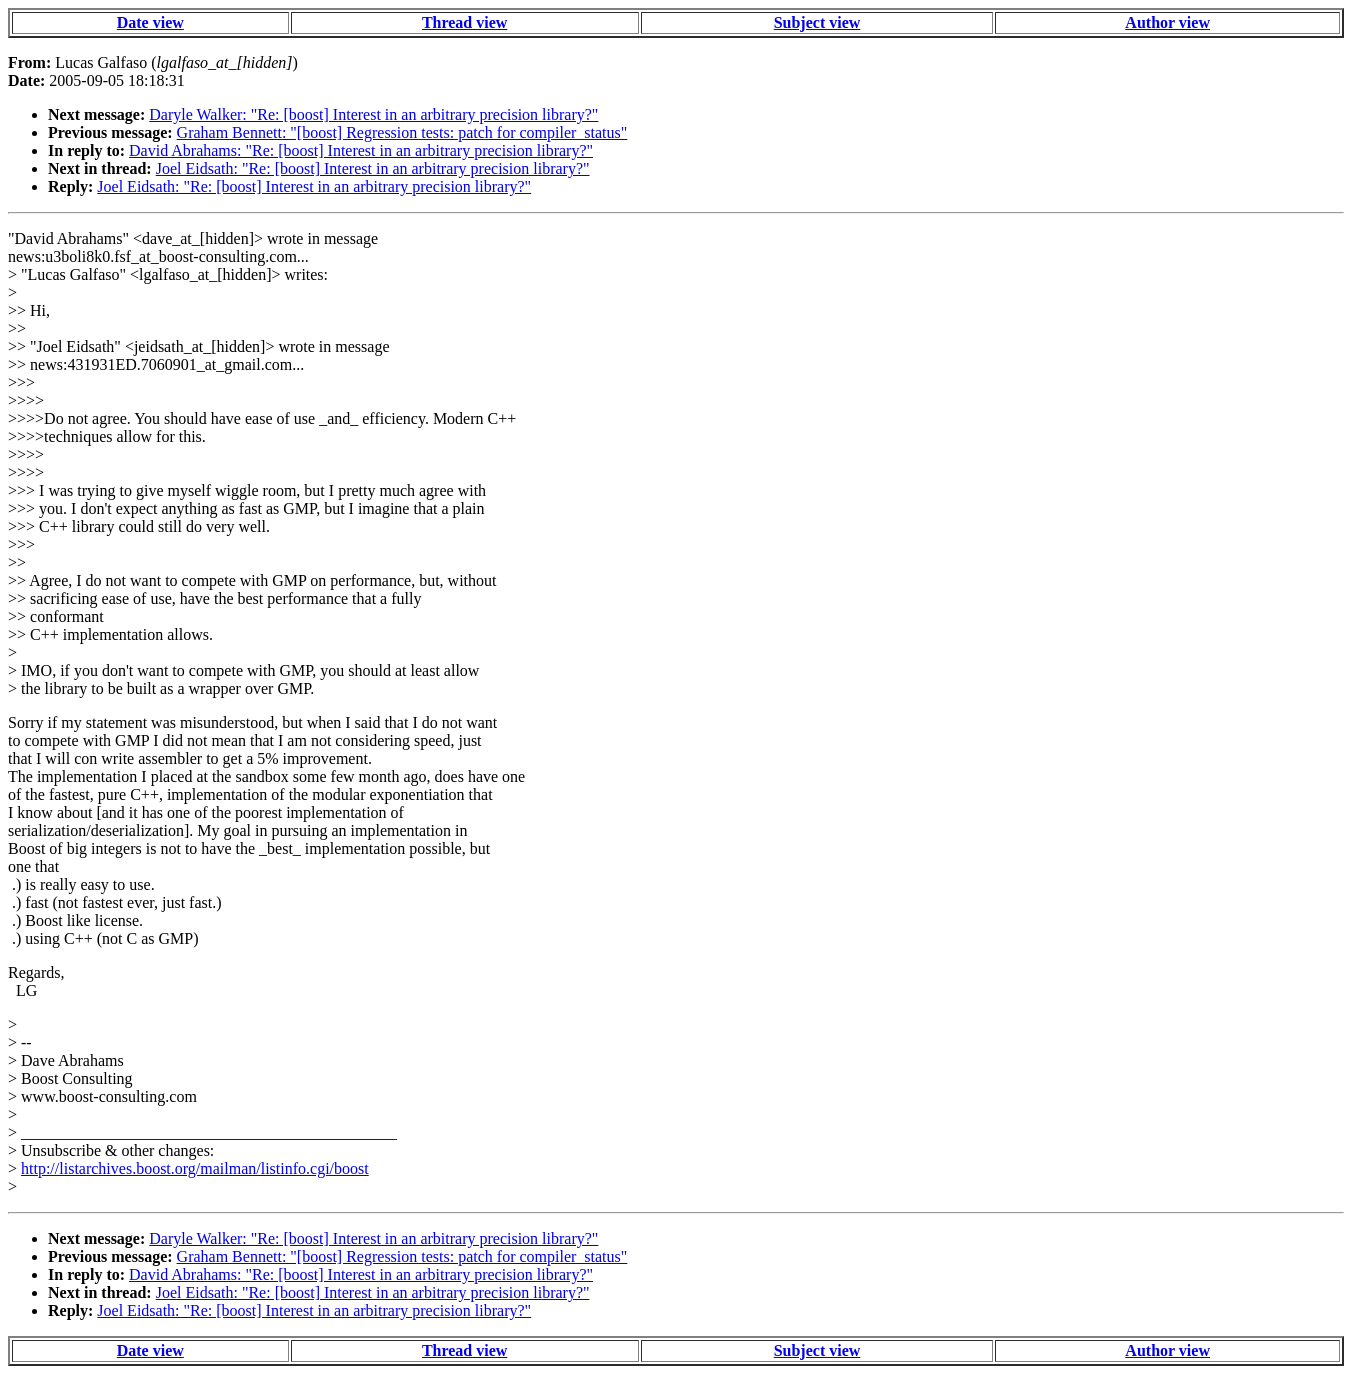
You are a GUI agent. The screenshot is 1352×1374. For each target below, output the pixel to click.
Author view (1167, 22)
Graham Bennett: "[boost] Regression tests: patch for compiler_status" (402, 132)
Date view (150, 22)
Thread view (464, 22)
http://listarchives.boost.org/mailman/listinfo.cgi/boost (195, 1168)
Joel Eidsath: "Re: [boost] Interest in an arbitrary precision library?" (373, 168)
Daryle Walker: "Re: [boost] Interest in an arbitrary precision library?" (373, 114)
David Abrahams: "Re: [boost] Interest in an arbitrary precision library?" (361, 150)
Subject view (817, 22)
